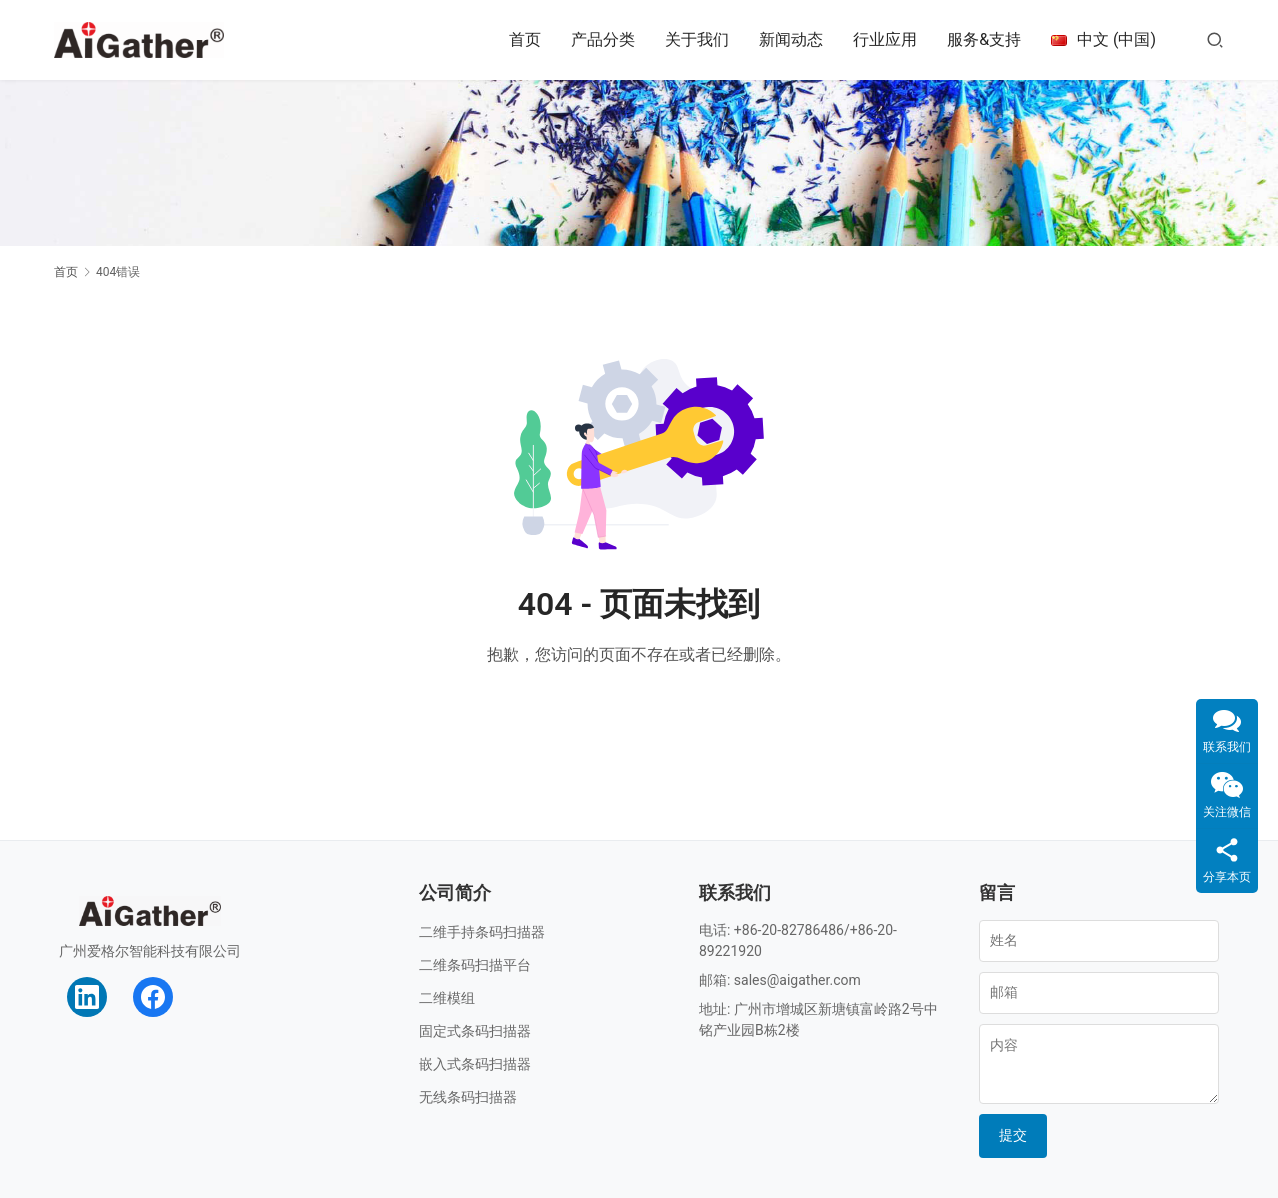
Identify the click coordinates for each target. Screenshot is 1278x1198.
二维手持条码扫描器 (482, 932)
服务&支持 (984, 39)
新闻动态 (791, 39)
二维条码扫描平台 (475, 965)
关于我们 (697, 39)
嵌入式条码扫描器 (475, 1064)
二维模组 (447, 998)
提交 (1013, 1135)
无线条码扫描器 (468, 1097)
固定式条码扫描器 (475, 1031)
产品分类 (603, 39)
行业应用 (885, 39)
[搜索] (1215, 39)
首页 (525, 39)
